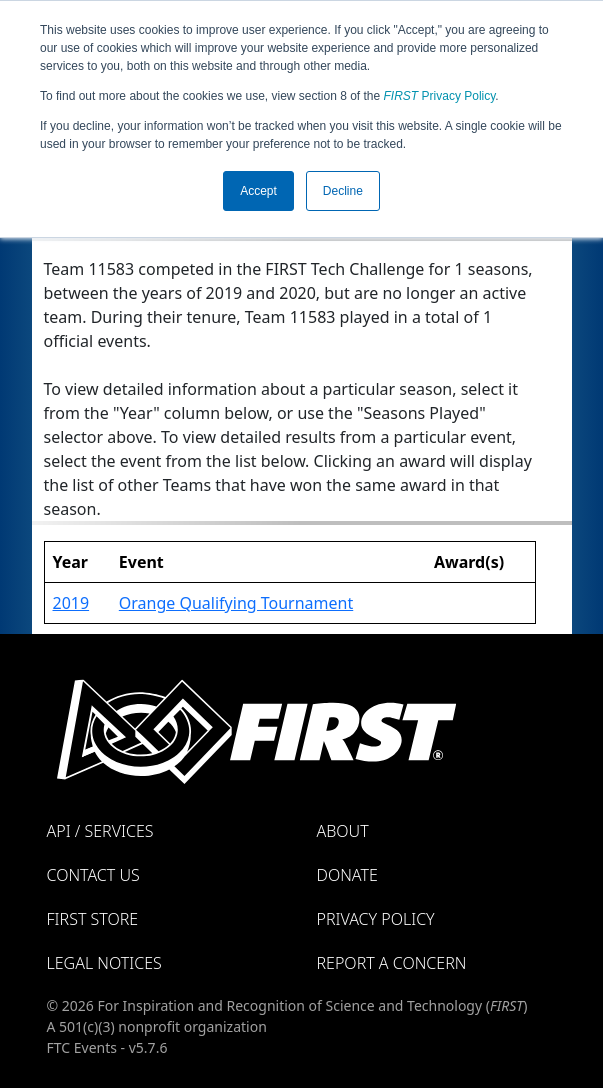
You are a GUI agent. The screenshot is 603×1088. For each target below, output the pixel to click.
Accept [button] (258, 191)
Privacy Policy (440, 96)
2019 (71, 603)
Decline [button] (343, 191)
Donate (347, 875)
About (343, 831)
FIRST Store (93, 919)
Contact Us (93, 875)
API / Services (100, 831)
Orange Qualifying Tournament (236, 603)
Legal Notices (104, 963)
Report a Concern (392, 963)
